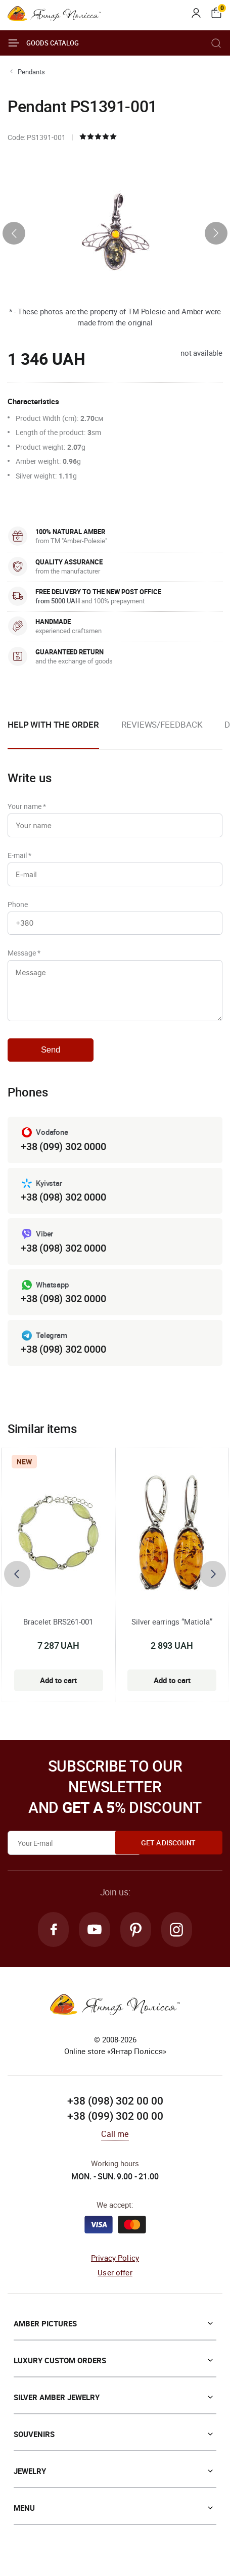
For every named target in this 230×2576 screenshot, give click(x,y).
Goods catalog (43, 43)
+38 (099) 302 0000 (63, 1154)
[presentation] (14, 233)
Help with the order (53, 724)
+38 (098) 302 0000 (63, 1204)
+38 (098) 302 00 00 (115, 2110)
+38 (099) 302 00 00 (115, 2125)
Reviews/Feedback (161, 724)
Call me (114, 2143)
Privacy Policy (115, 2267)
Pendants (31, 72)
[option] (161, 733)
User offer (115, 2281)
